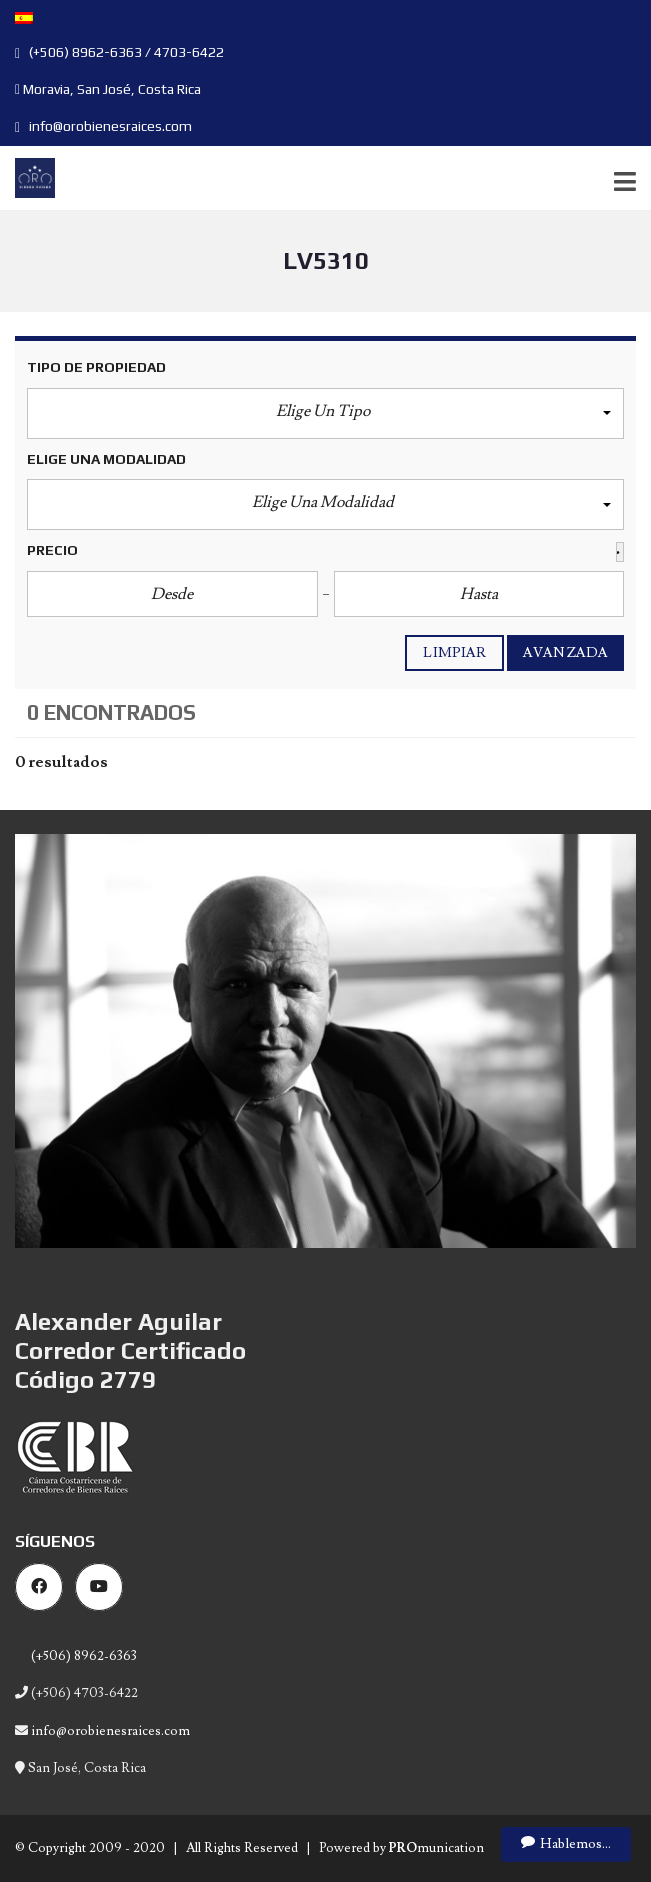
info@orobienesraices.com (103, 126)
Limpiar (454, 653)
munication (436, 1848)
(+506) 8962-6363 (82, 1656)
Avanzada (565, 653)
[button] (325, 413)
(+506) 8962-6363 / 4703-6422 (119, 52)
